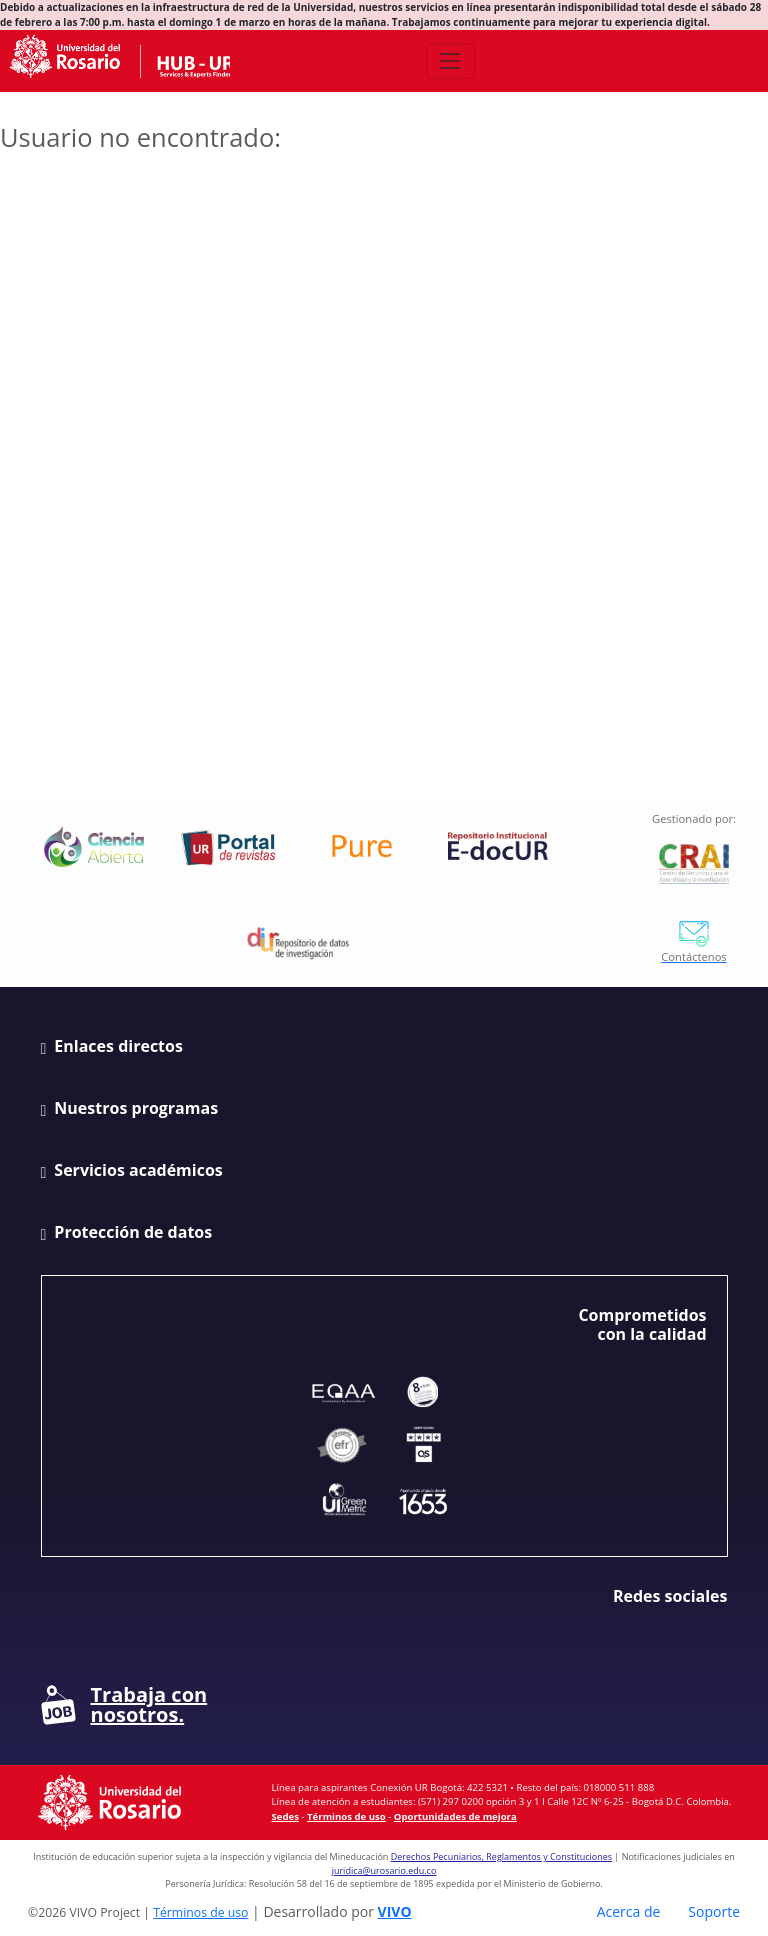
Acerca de (629, 1911)
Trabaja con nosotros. (124, 1705)
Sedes (285, 1816)
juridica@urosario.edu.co (384, 1870)
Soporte (714, 1911)
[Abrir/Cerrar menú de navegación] (450, 60)
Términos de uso (346, 1816)
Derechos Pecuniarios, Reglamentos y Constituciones (501, 1856)
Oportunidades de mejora (455, 1816)
